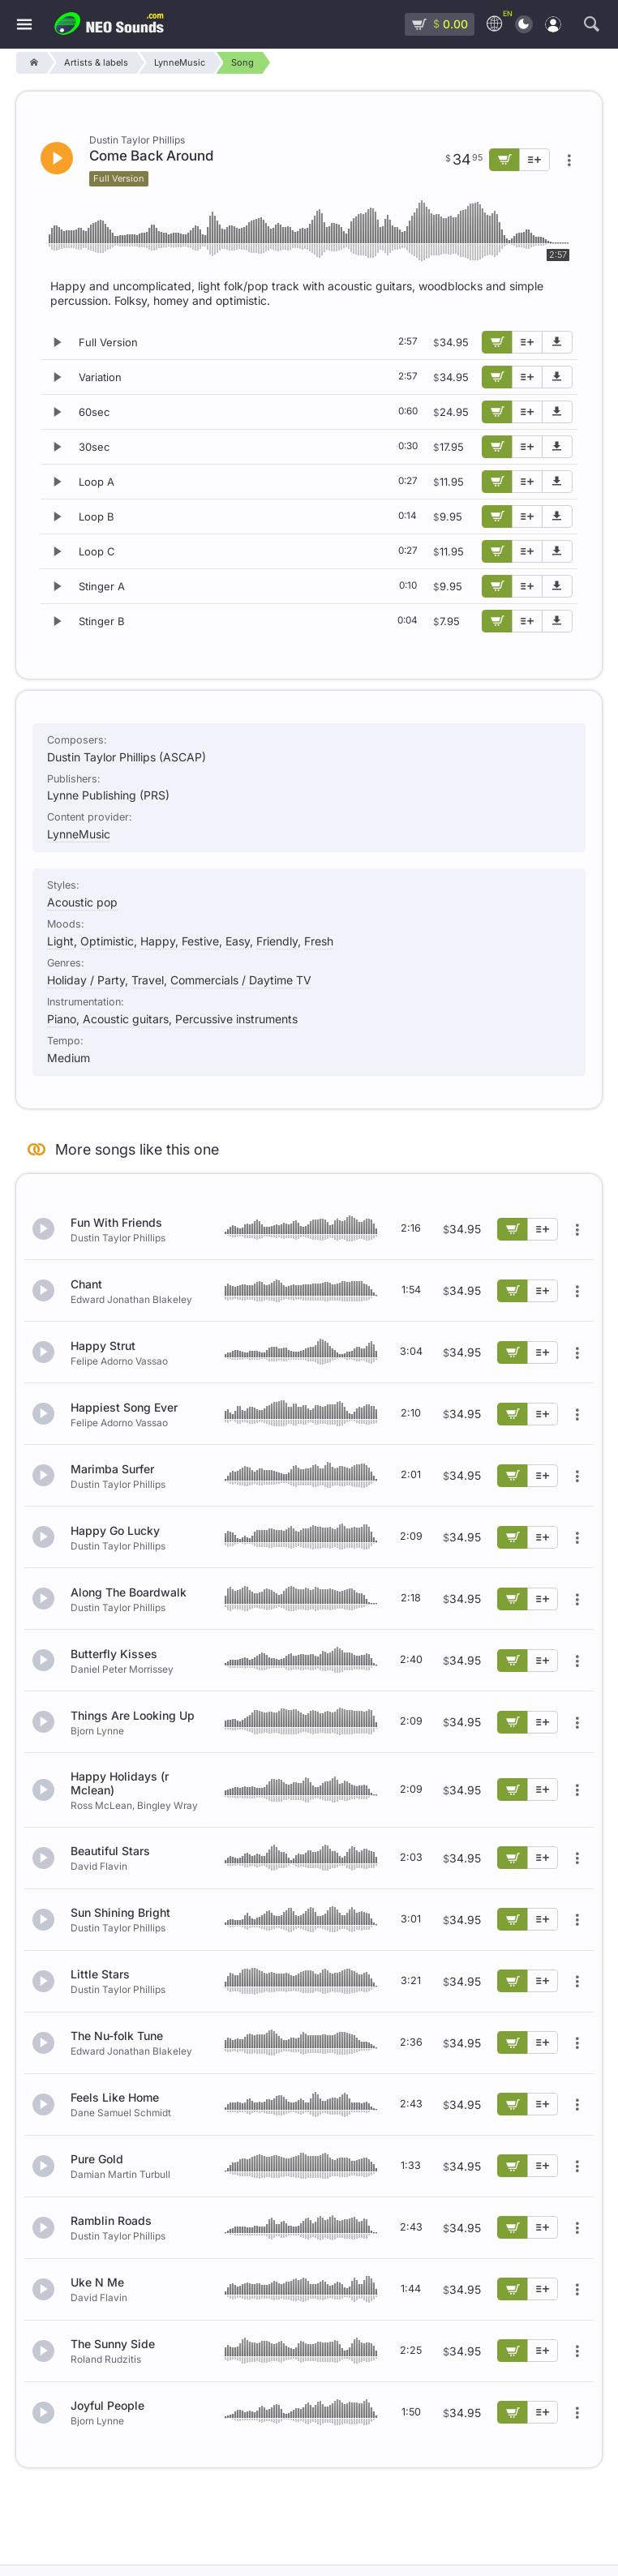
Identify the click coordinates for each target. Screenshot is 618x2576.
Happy (157, 941)
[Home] (31, 63)
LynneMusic (78, 834)
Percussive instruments (236, 1019)
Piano (61, 1019)
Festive (200, 941)
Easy (237, 941)
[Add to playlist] (527, 342)
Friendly (277, 941)
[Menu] (24, 25)
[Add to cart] (497, 342)
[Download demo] (557, 342)
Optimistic (107, 941)
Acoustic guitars (126, 1019)
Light (60, 941)
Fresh (318, 941)
